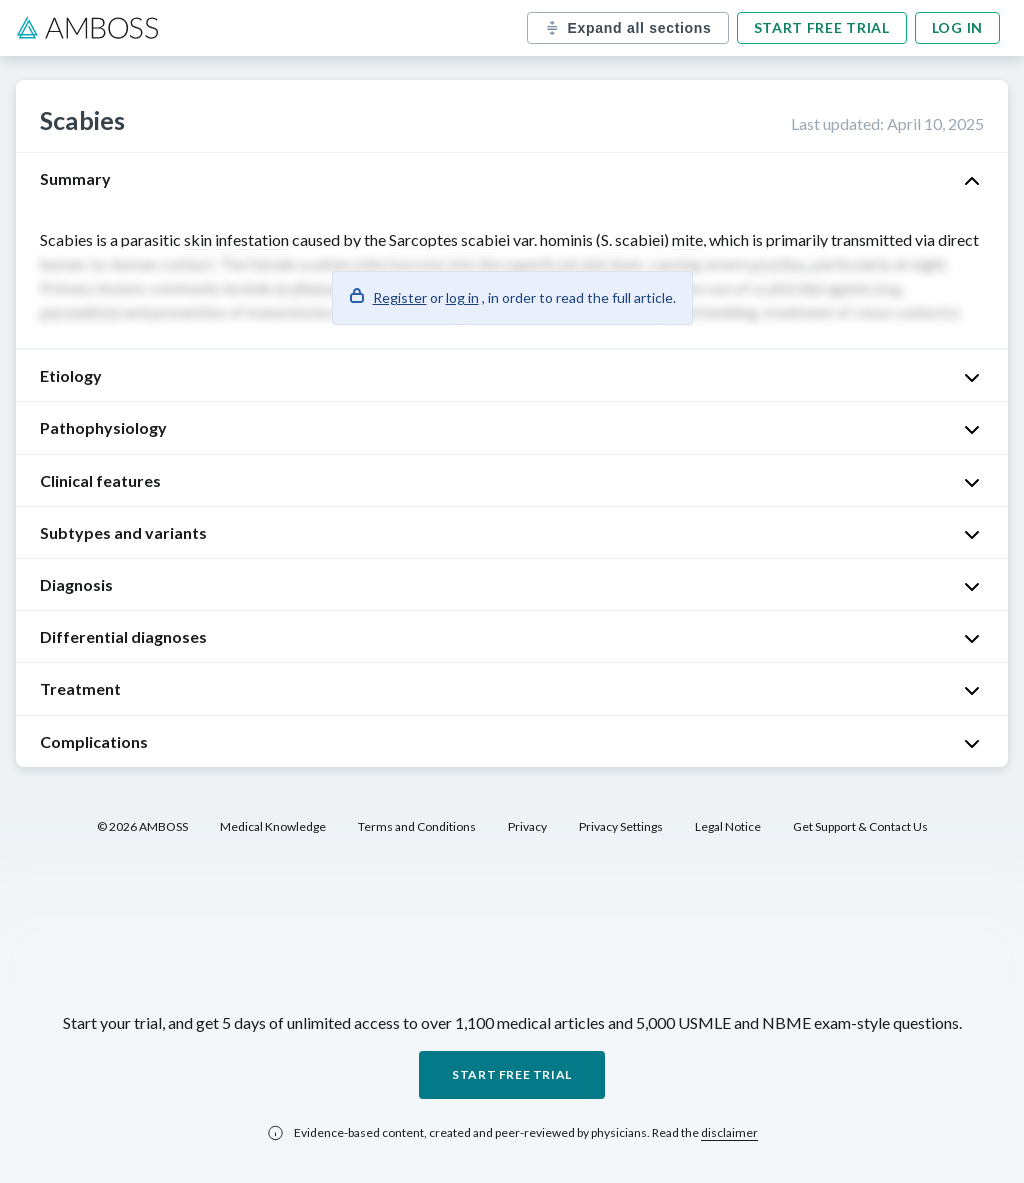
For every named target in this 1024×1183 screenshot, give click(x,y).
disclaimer (729, 1132)
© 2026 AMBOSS (142, 826)
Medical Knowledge (273, 826)
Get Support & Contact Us (860, 826)
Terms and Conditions (417, 826)
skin (198, 239)
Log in (957, 27)
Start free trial (822, 27)
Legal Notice (728, 826)
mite (687, 239)
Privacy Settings (621, 826)
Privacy (527, 826)
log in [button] (462, 297)
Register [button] (400, 297)
